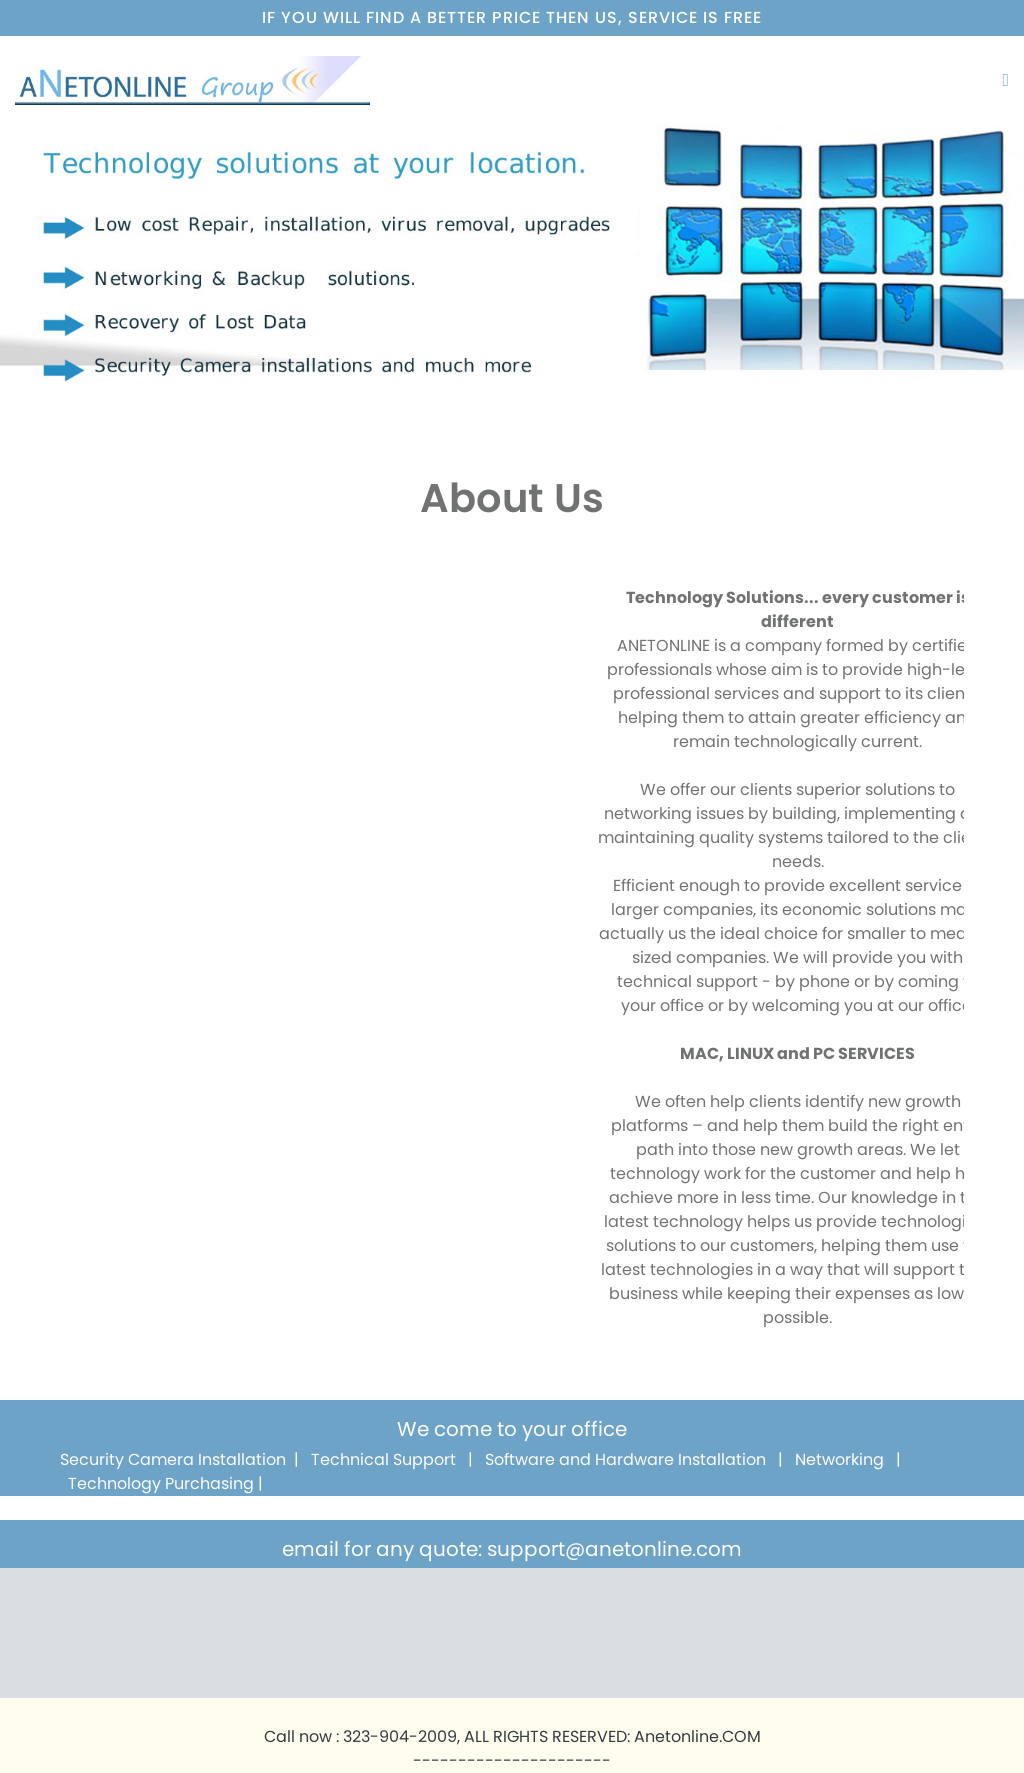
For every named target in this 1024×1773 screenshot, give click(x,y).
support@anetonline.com (614, 1549)
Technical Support (383, 1459)
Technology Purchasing (161, 1483)
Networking (839, 1459)
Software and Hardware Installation (625, 1459)
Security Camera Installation (173, 1459)
